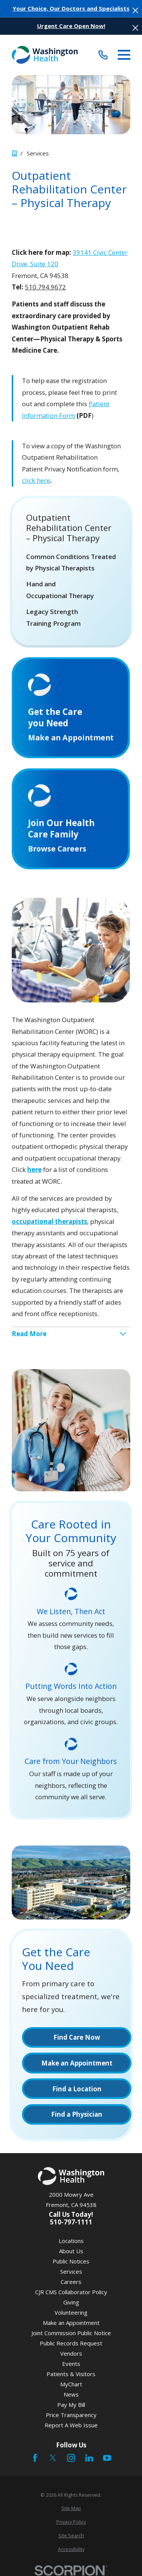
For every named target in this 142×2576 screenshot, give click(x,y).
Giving (71, 2302)
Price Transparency (71, 2415)
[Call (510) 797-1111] (103, 55)
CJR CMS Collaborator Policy (71, 2292)
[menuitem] (71, 562)
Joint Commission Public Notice (71, 2333)
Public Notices (71, 2261)
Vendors (71, 2353)
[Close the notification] (135, 10)
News (71, 2394)
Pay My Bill (71, 2404)
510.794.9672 (45, 287)
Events (71, 2363)
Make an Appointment (71, 2322)
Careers (71, 2281)
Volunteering (71, 2312)
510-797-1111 (71, 2222)
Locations (71, 2241)
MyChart (71, 2384)
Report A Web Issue (71, 2425)
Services (71, 2271)
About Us (71, 2251)
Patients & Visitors (71, 2374)
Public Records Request (71, 2343)
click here (36, 480)
